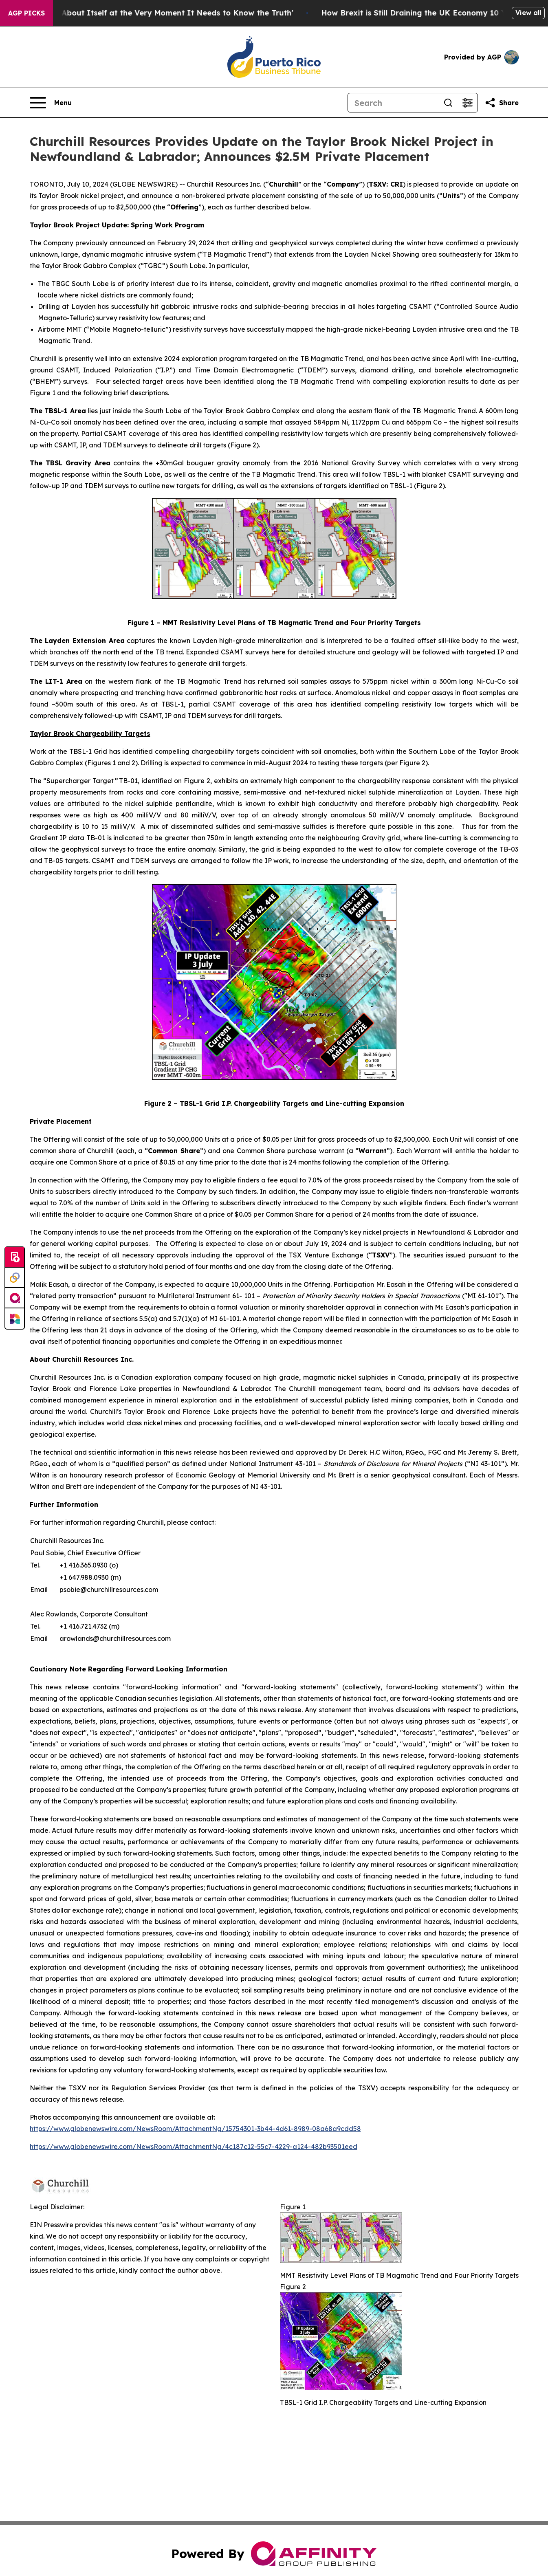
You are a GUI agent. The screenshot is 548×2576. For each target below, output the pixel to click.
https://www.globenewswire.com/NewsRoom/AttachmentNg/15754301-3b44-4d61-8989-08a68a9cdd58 (195, 2129)
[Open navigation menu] (51, 103)
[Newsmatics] (14, 1318)
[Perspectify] (14, 1278)
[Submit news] (14, 1257)
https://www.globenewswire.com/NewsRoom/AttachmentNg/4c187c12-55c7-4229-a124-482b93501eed (193, 2146)
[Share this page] (501, 103)
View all (528, 13)
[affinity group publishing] (14, 1298)
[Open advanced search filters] (468, 102)
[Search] (393, 102)
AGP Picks (26, 13)
